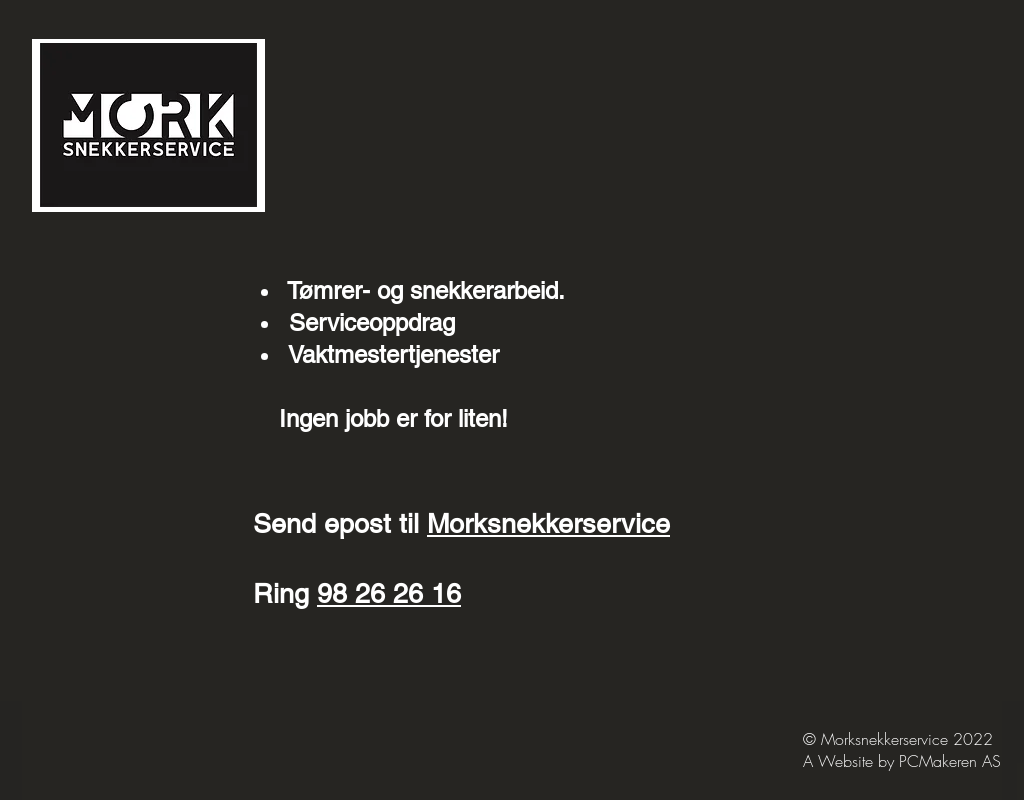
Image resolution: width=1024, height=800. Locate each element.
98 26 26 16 (389, 593)
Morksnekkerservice (548, 523)
